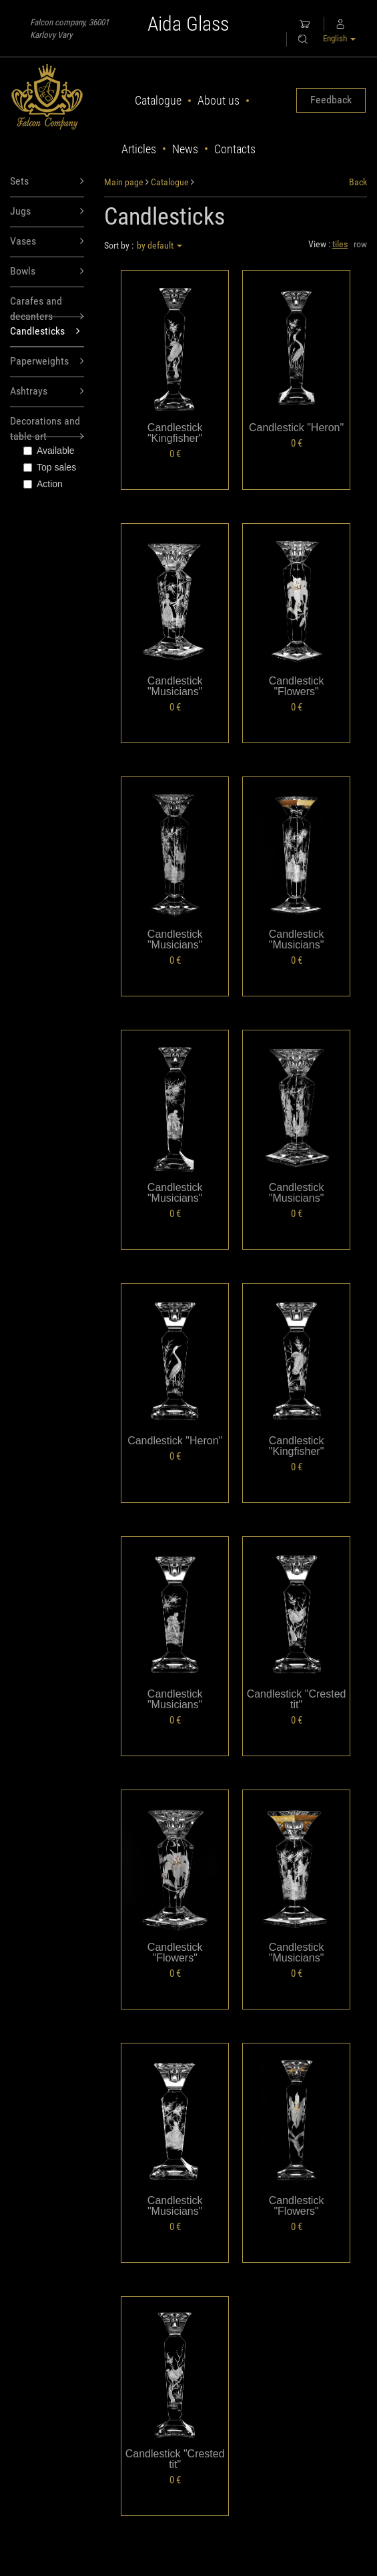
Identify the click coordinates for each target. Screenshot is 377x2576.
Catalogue (158, 100)
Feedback (331, 99)
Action (43, 484)
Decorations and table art (47, 426)
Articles (138, 149)
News (185, 149)
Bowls (47, 271)
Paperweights (47, 361)
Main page (123, 182)
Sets (47, 181)
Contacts (235, 149)
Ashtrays (47, 391)
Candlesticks (45, 331)
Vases (47, 241)
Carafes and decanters (47, 306)
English (339, 38)
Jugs (47, 211)
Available (49, 450)
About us (219, 100)
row (360, 244)
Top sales (49, 467)
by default (159, 245)
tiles (340, 244)
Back (358, 182)
